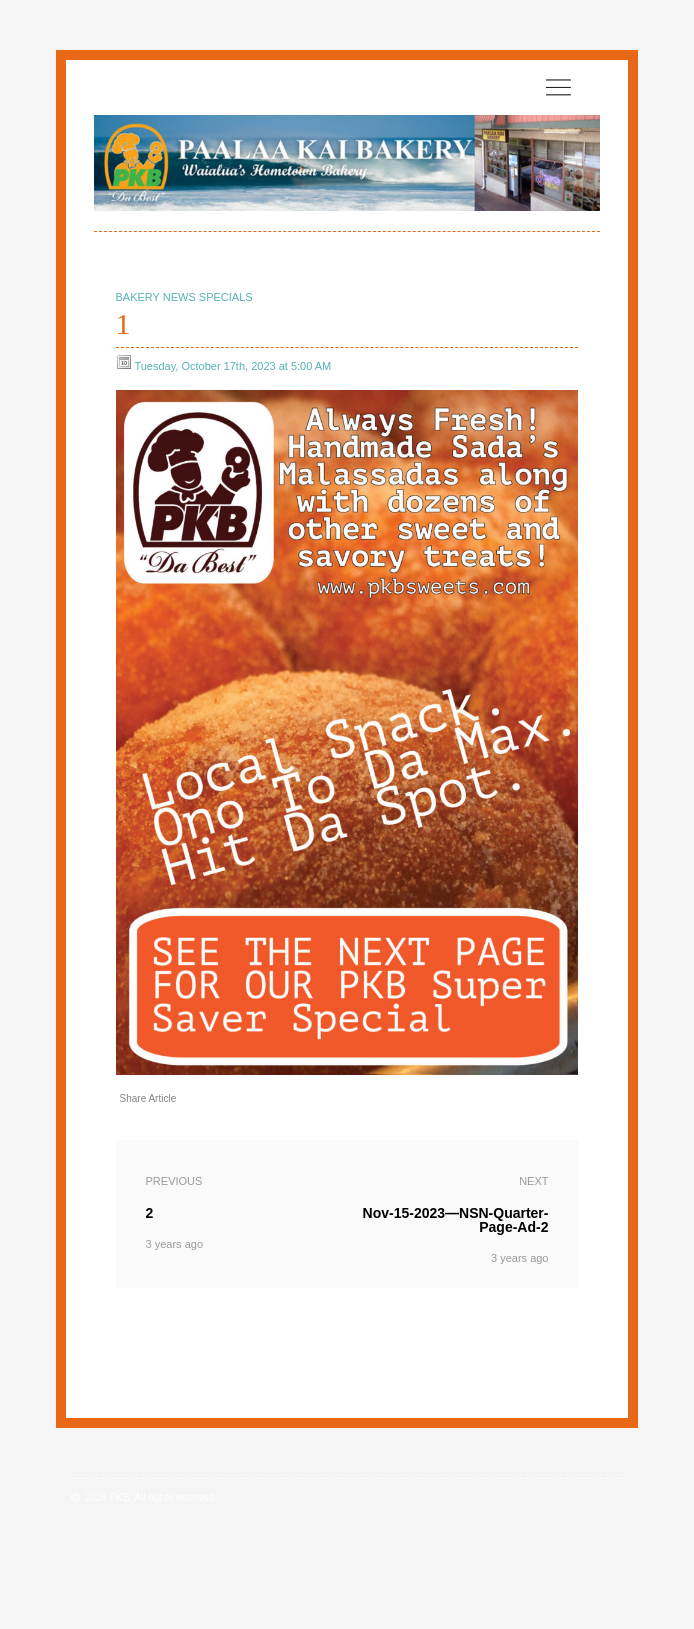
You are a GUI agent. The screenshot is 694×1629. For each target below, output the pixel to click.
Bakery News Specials (184, 297)
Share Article (148, 1098)
